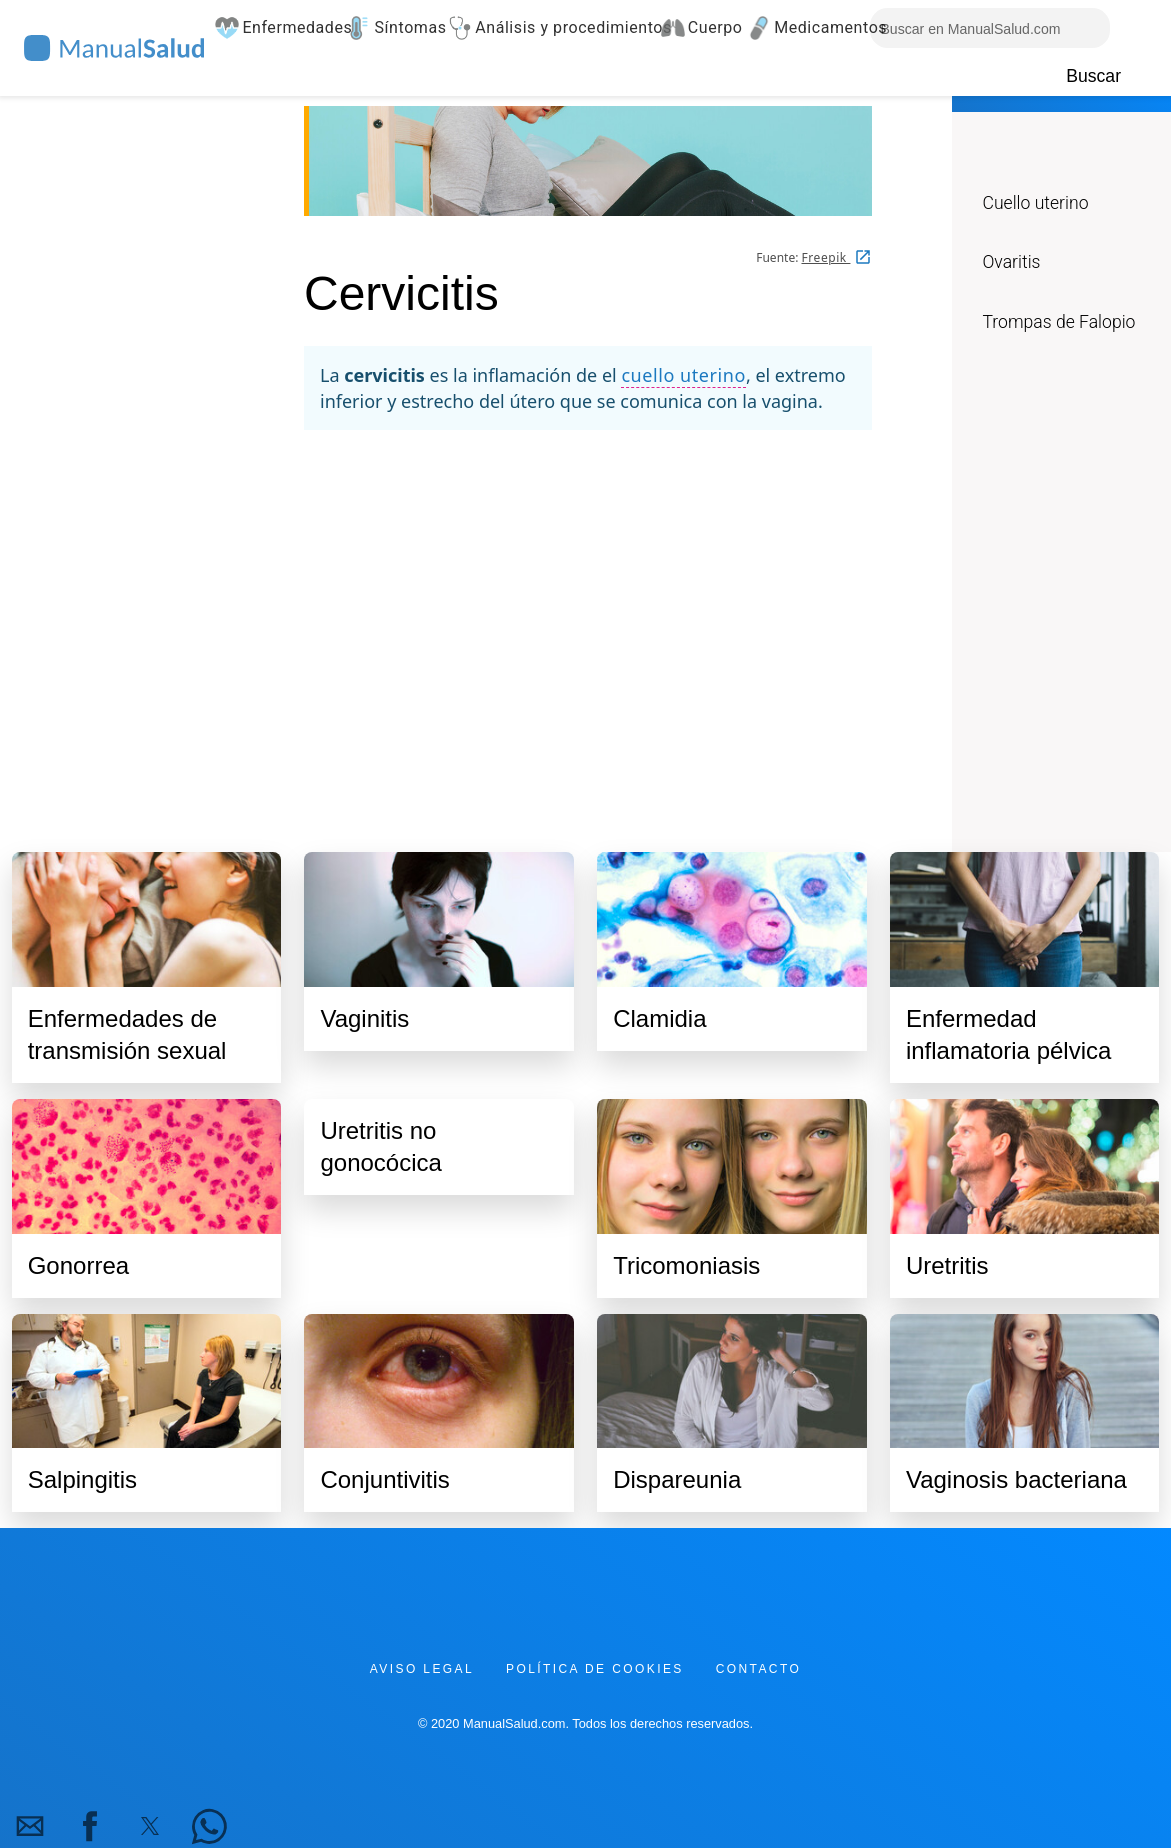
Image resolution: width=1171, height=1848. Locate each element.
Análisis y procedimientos (558, 27)
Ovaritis (1011, 262)
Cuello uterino (1035, 203)
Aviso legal (422, 1669)
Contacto (758, 1669)
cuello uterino (683, 375)
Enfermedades (285, 27)
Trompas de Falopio (1058, 322)
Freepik (825, 257)
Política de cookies (595, 1669)
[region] (588, 622)
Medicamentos (818, 27)
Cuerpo (708, 27)
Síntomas (402, 27)
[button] (30, 1826)
